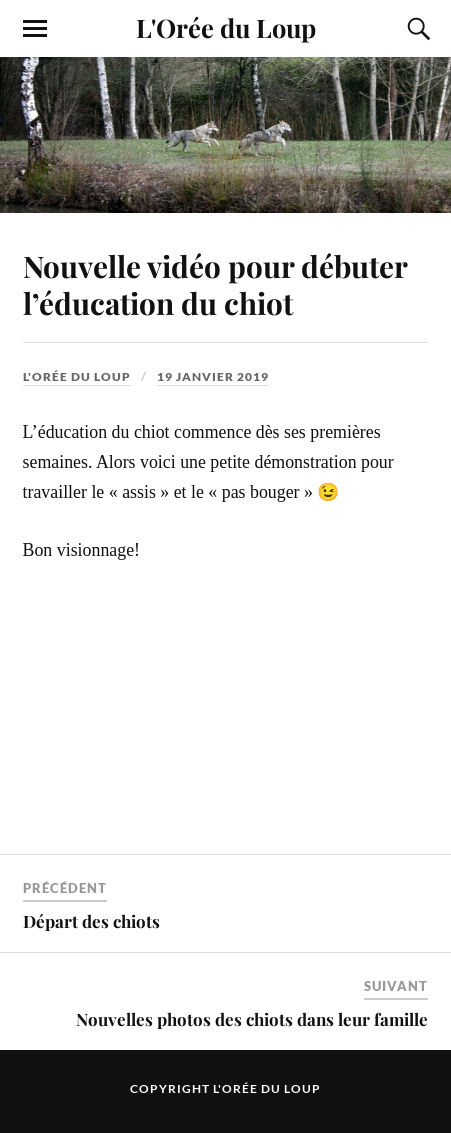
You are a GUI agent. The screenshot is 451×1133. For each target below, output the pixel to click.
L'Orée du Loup (226, 27)
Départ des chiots (91, 921)
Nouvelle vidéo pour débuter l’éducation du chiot (215, 284)
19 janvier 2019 (213, 376)
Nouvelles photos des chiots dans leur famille (252, 1019)
